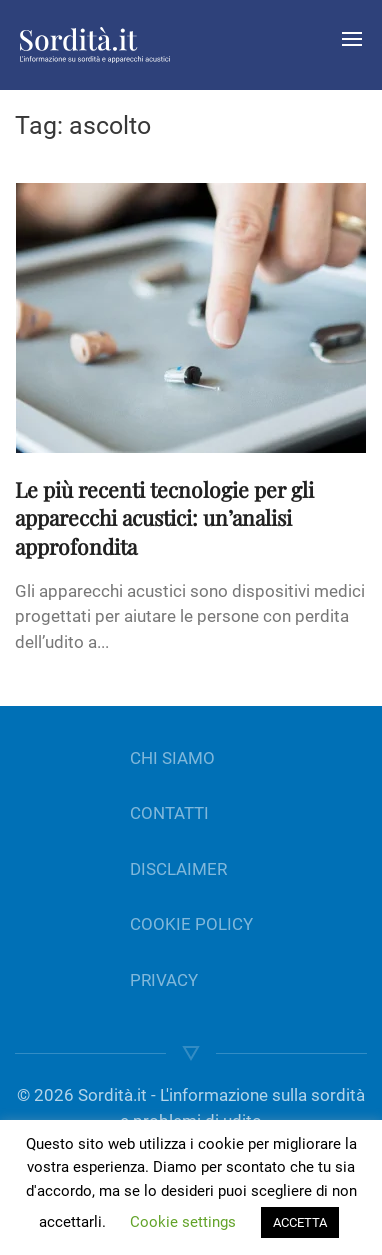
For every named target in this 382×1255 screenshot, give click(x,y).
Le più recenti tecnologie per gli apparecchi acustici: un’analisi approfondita (164, 518)
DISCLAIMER (178, 869)
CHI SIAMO (172, 758)
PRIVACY (164, 980)
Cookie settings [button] (183, 1222)
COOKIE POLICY (191, 924)
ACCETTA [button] (300, 1222)
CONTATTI (169, 813)
